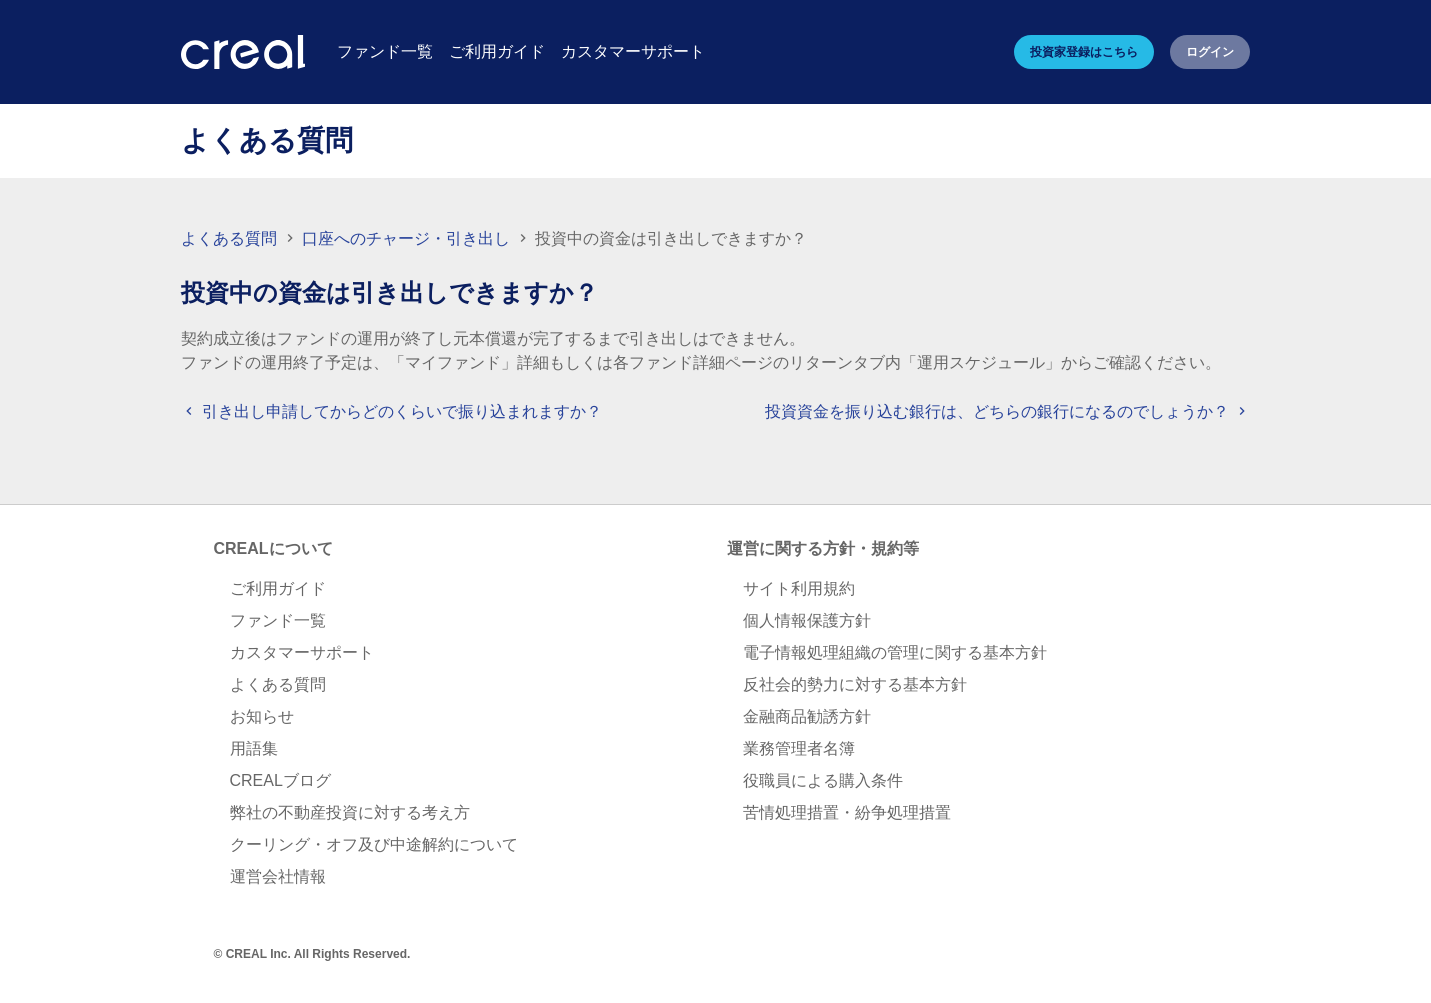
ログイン (1210, 52)
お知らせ (262, 716)
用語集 (254, 748)
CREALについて (273, 548)
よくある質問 (229, 238)
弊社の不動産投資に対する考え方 (350, 812)
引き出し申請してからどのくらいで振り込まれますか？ (391, 411)
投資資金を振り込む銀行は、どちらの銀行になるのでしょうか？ (1007, 411)
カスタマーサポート (302, 652)
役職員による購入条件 (823, 780)
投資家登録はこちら (1084, 52)
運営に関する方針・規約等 (823, 548)
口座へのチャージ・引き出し (408, 238)
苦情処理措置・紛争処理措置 (847, 812)
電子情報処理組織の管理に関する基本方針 (895, 652)
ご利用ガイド (278, 588)
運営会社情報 (278, 876)
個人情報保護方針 (807, 620)
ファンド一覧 (278, 620)
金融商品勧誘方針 (807, 716)
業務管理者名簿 (799, 748)
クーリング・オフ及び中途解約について (374, 844)
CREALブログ (280, 780)
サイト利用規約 (799, 588)
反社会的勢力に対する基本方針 (855, 684)
